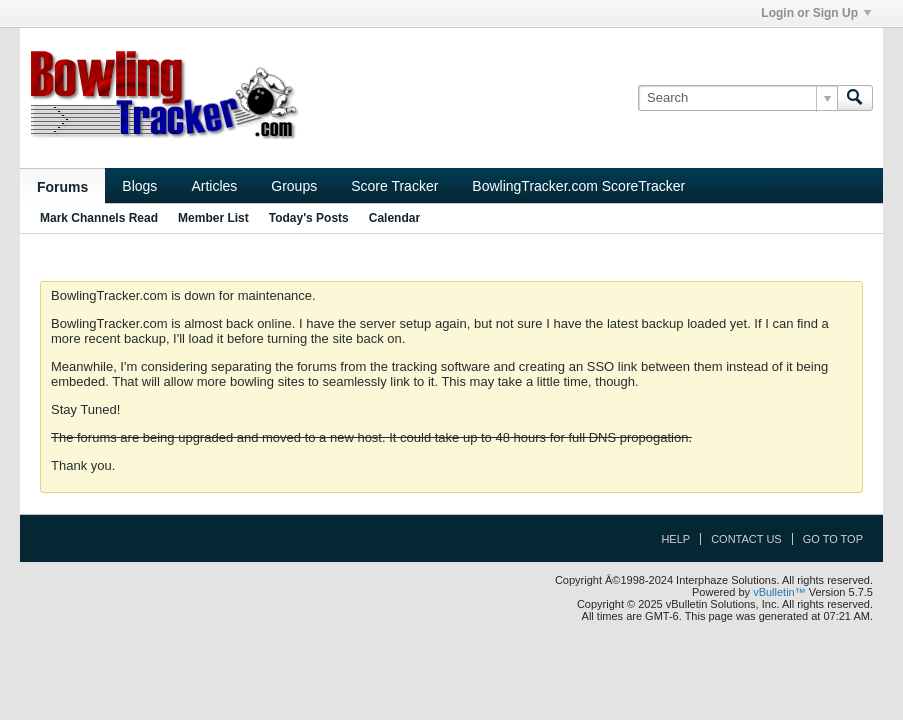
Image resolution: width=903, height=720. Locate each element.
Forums (62, 187)
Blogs (139, 186)
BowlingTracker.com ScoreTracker (578, 186)
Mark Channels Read (99, 218)
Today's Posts (309, 218)
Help (675, 539)
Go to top (833, 539)
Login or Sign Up (816, 13)
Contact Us (746, 539)
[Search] (737, 98)
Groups (294, 186)
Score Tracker (394, 186)
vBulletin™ (779, 592)
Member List (213, 218)
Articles (214, 186)
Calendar (394, 218)
